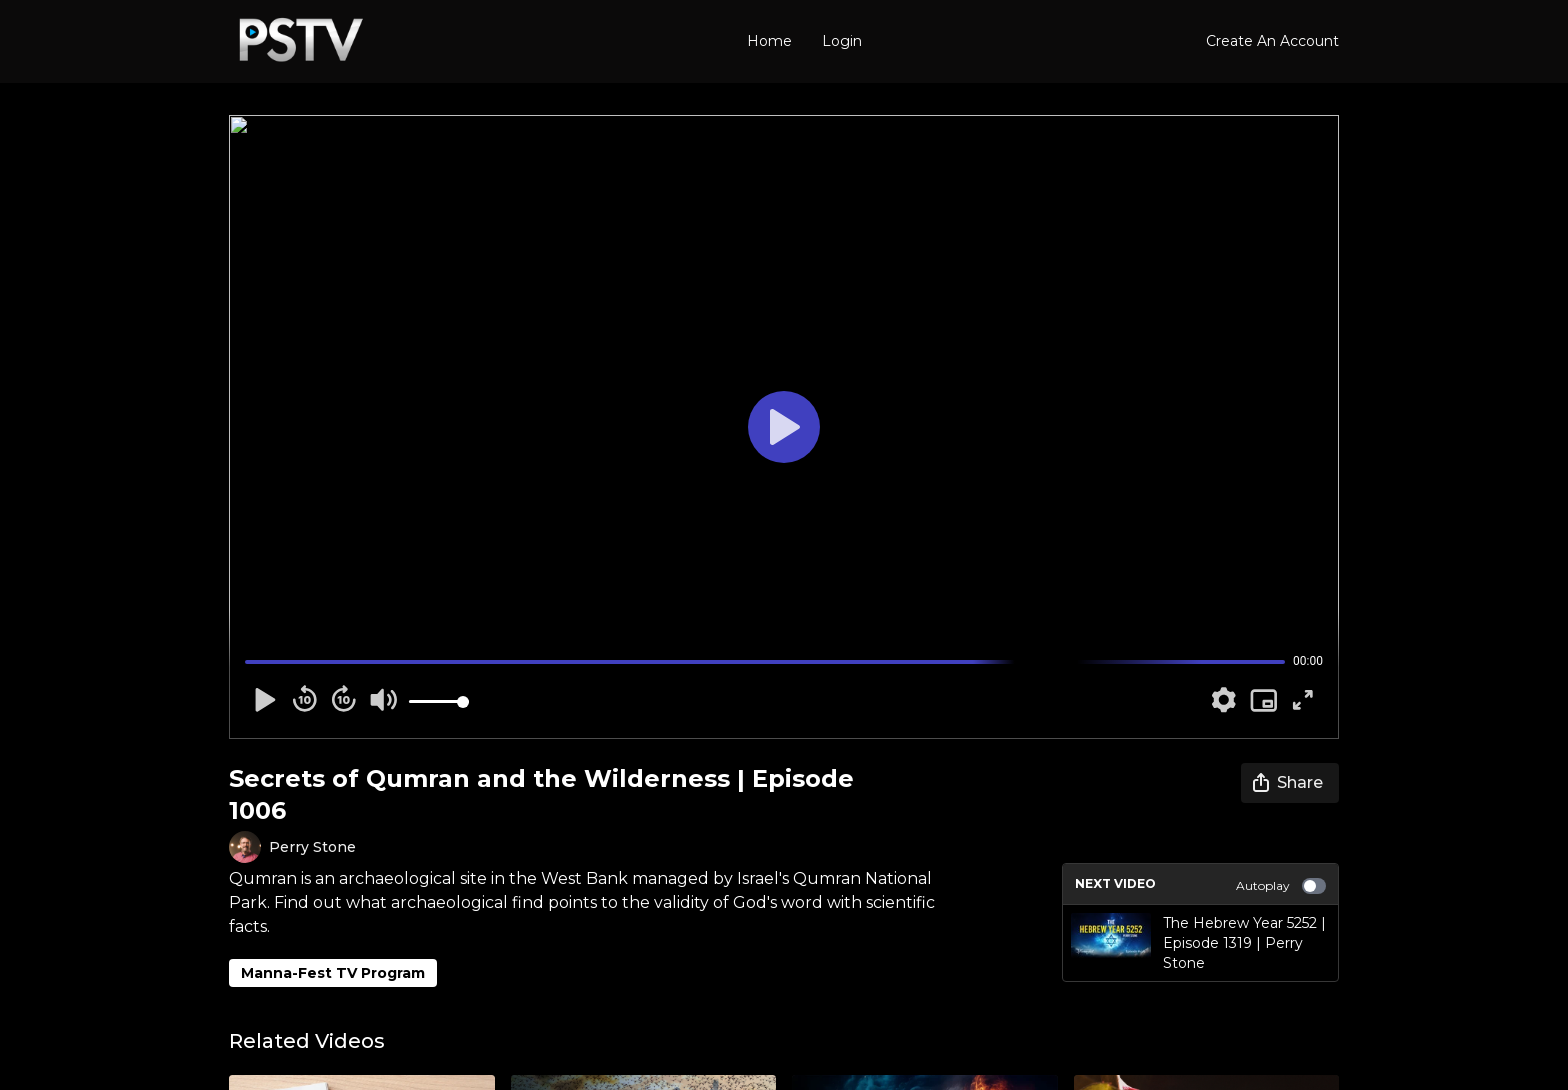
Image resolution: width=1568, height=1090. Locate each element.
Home (769, 41)
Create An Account (1272, 41)
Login (842, 41)
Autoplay (1281, 886)
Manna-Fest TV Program (333, 973)
